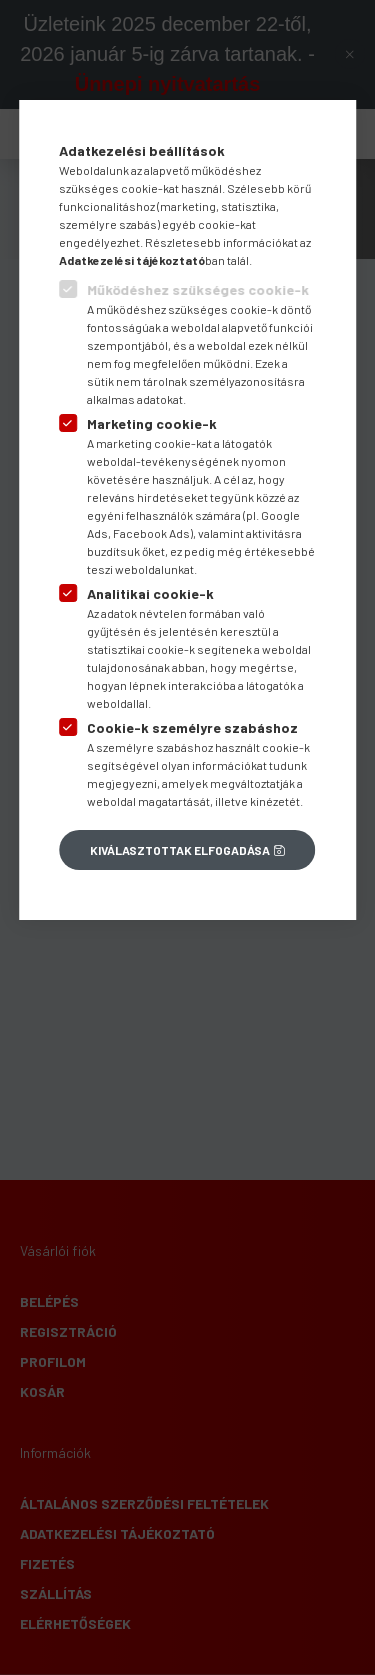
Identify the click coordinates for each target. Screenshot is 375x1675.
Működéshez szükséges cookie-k (198, 289)
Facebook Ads (151, 533)
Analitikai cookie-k (150, 593)
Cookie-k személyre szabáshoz (192, 727)
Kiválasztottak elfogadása (180, 850)
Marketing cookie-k (152, 423)
